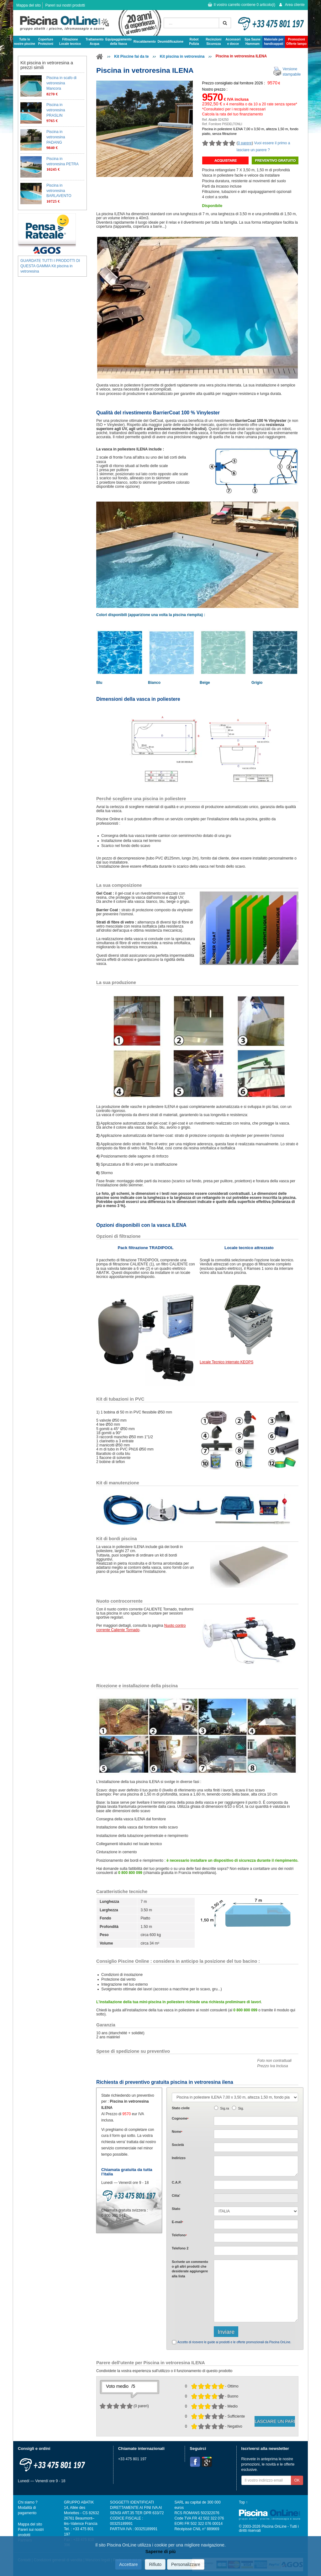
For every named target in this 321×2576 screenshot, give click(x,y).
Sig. (241, 2108)
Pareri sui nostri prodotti (65, 5)
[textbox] (256, 2185)
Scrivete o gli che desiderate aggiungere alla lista (190, 2269)
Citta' (176, 2195)
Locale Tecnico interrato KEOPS (226, 1362)
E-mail (177, 2222)
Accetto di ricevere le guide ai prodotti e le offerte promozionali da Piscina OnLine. (234, 2342)
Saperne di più (160, 2551)
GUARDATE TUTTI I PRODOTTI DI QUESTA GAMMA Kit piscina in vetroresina (50, 266)
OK (297, 2480)
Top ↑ (243, 2502)
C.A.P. (176, 2182)
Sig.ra (224, 2108)
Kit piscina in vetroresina (182, 56)
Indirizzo (179, 2158)
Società (178, 2145)
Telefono (179, 2235)
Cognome (180, 2118)
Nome (177, 2131)
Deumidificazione (170, 41)
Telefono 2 (180, 2248)
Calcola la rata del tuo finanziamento (232, 114)
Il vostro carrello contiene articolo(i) (241, 5)
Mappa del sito (28, 5)
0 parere (245, 143)
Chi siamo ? (28, 2502)
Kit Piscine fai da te (131, 56)
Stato (176, 2209)
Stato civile (181, 2108)
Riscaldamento (145, 41)
